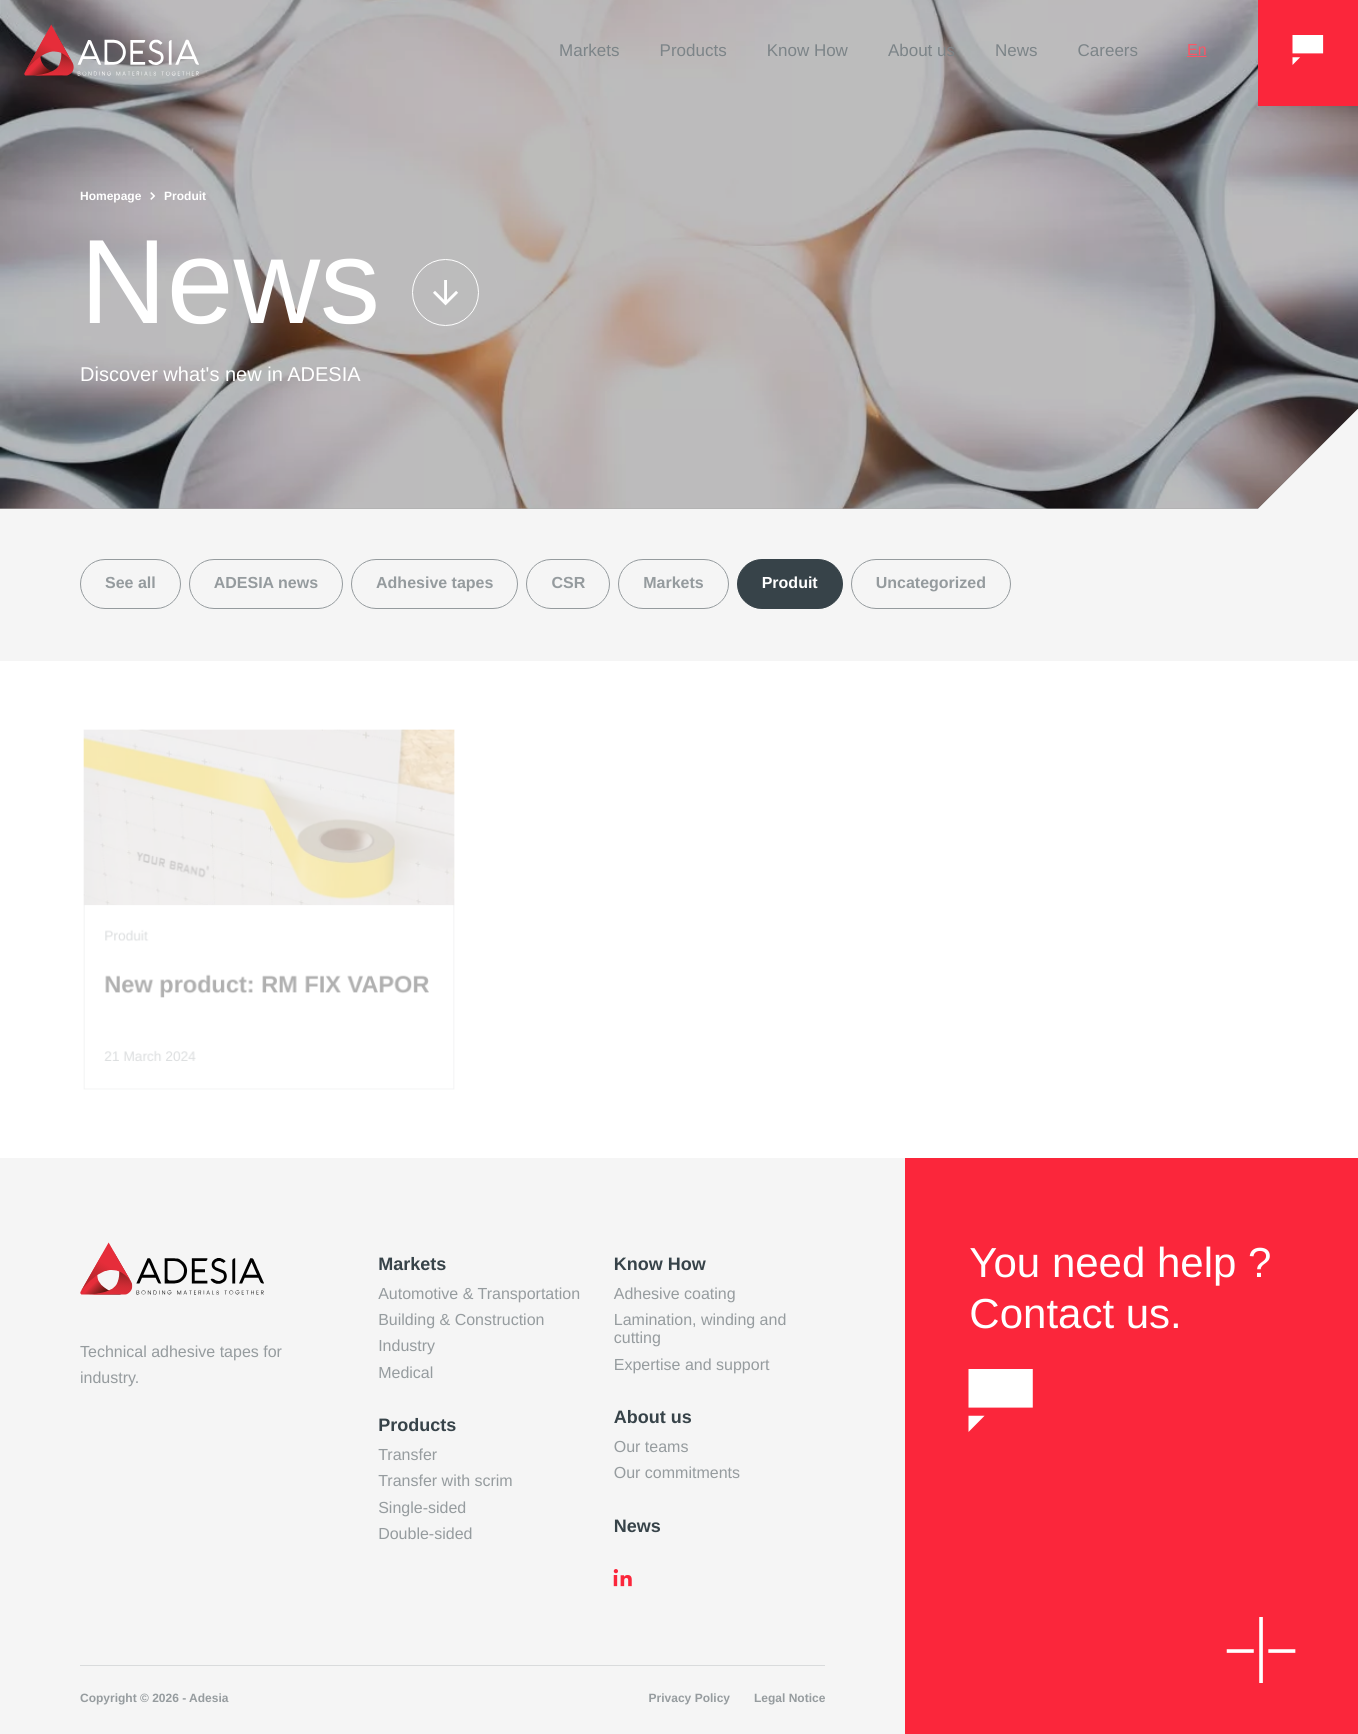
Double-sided (425, 1534)
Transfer (407, 1455)
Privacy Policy (689, 1698)
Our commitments (677, 1473)
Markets (589, 50)
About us (921, 50)
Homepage (110, 196)
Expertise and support (692, 1365)
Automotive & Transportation (479, 1294)
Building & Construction (461, 1320)
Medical (405, 1373)
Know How (807, 50)
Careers (1108, 50)
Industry (406, 1346)
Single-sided (422, 1508)
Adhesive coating (675, 1294)
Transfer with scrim (445, 1481)
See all (130, 583)
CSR (568, 583)
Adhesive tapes (434, 583)
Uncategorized (931, 583)
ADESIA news (266, 583)
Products (693, 50)
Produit (790, 583)
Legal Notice (789, 1698)
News (1016, 50)
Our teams (651, 1447)
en (1197, 50)
